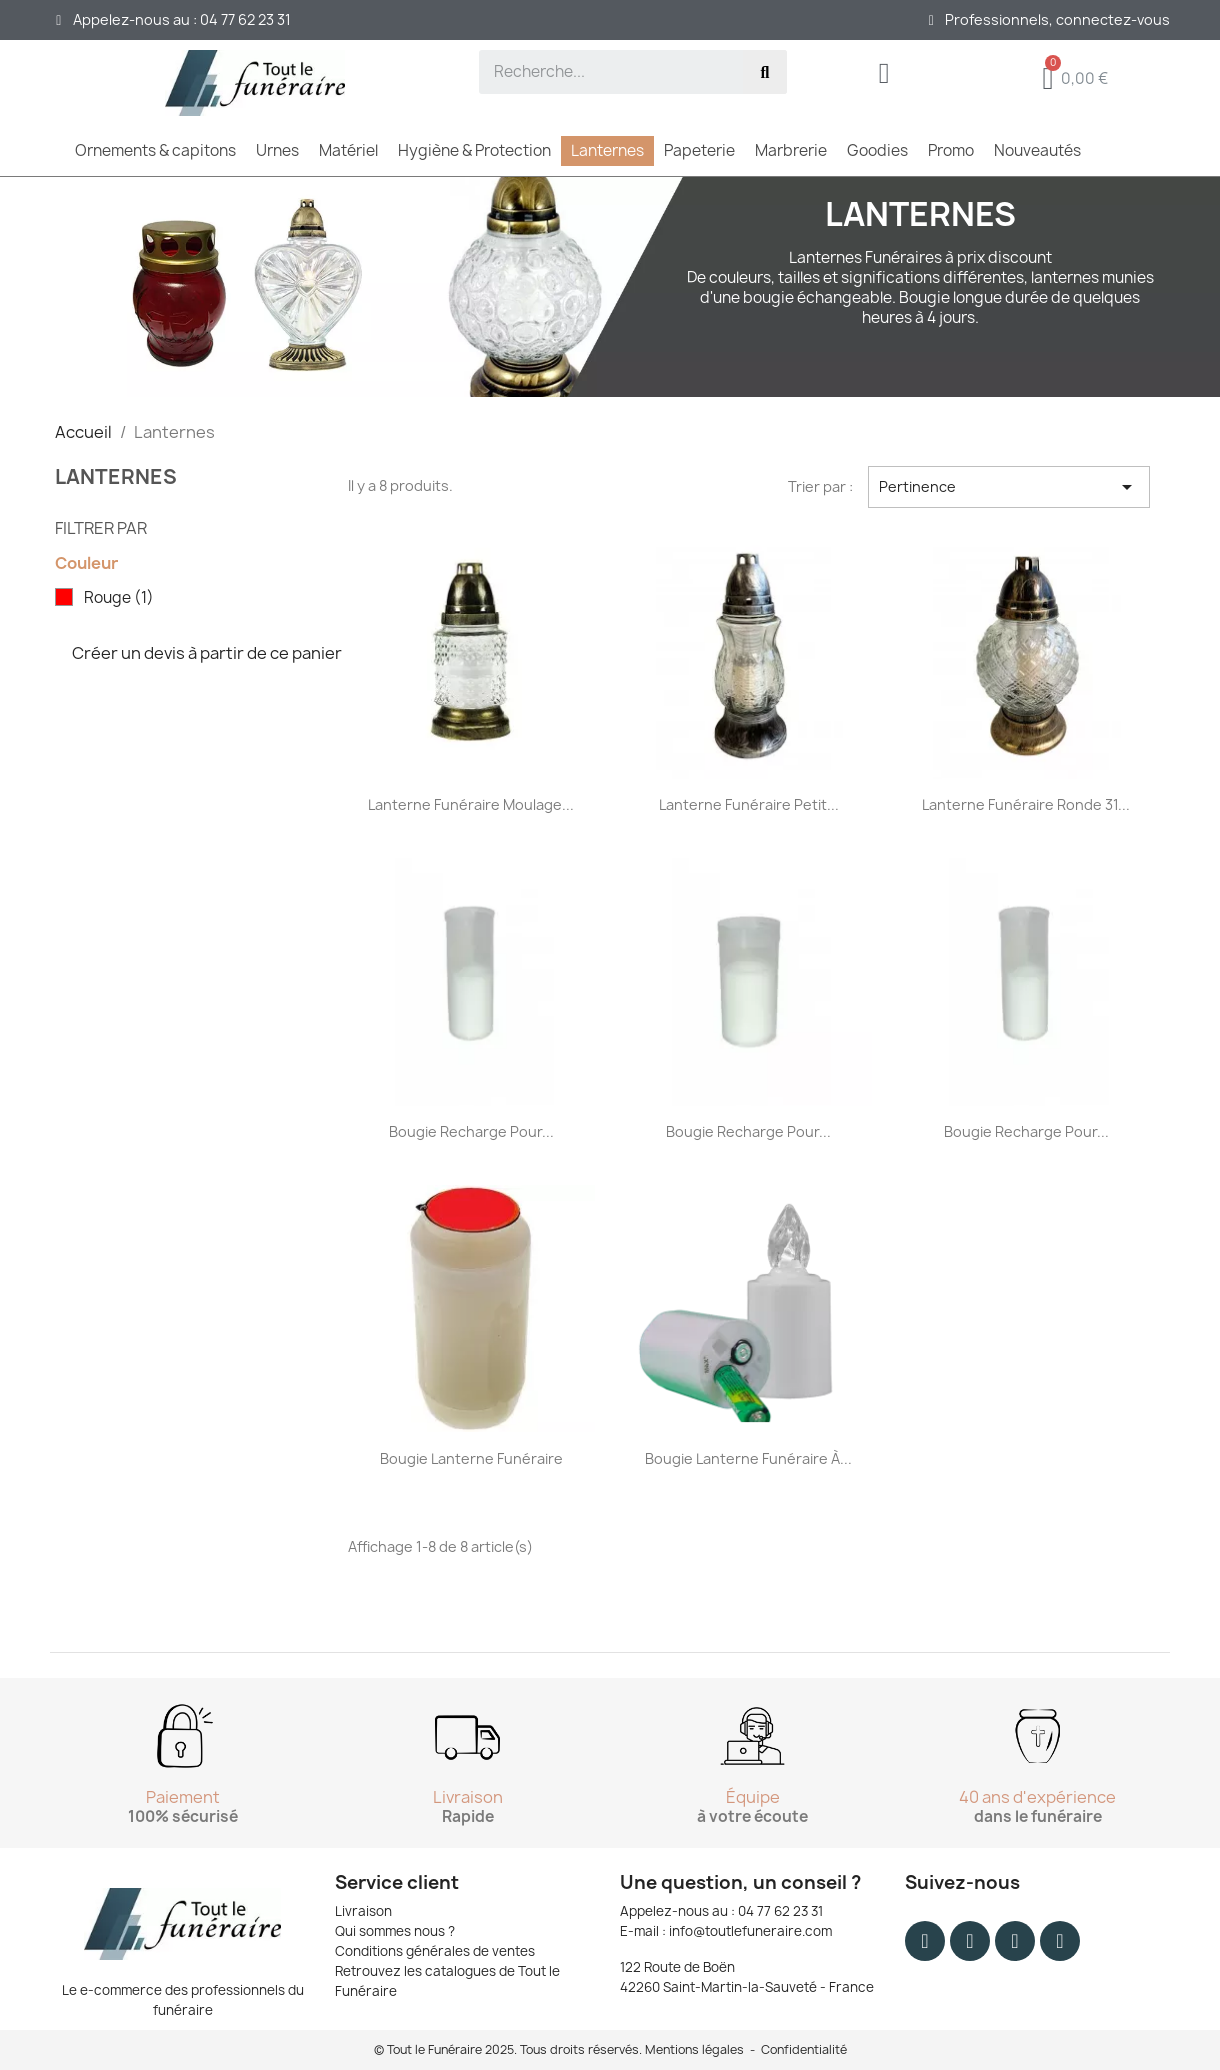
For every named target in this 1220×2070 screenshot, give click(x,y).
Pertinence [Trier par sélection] (1009, 487)
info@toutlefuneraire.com (750, 1931)
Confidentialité (804, 2049)
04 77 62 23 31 (780, 1911)
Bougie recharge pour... (471, 1131)
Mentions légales (694, 2049)
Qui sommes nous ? (395, 1931)
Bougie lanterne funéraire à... (748, 1458)
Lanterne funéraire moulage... (471, 804)
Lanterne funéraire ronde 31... (1026, 804)
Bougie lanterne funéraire (471, 1458)
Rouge (119, 598)
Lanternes (116, 476)
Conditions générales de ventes (435, 1951)
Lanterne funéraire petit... (749, 804)
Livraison (363, 1911)
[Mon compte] (884, 77)
